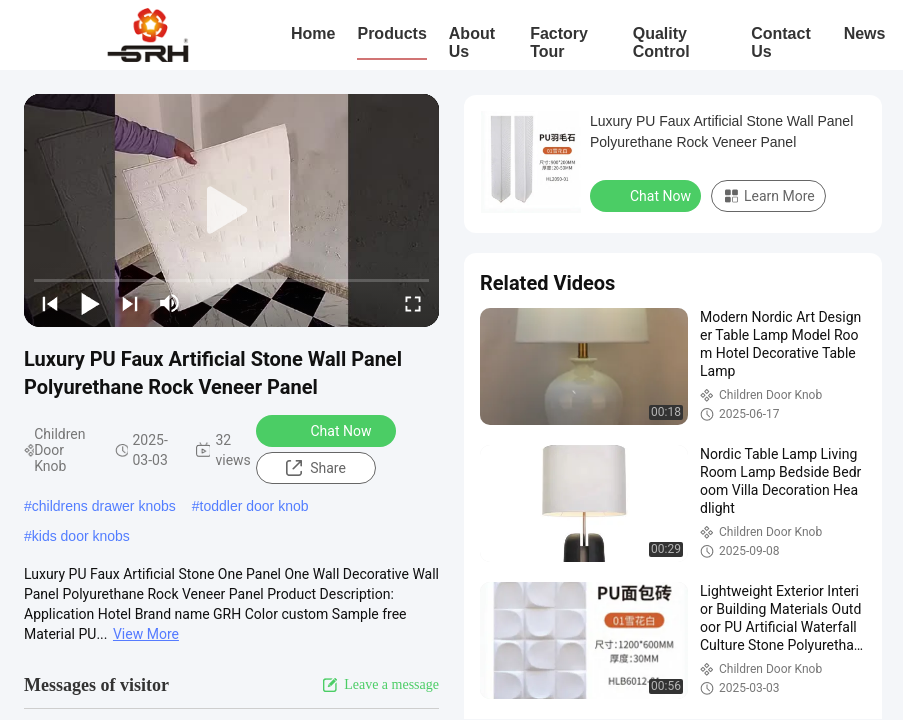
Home (313, 33)
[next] (130, 303)
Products (391, 33)
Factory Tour (559, 42)
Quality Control (661, 42)
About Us (472, 42)
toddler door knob (254, 506)
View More (146, 634)
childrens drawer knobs (104, 506)
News (865, 33)
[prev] (50, 303)
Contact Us (781, 42)
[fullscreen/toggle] (413, 303)
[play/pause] (90, 303)
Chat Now (328, 430)
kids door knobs (81, 536)
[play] (232, 211)
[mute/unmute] (170, 303)
